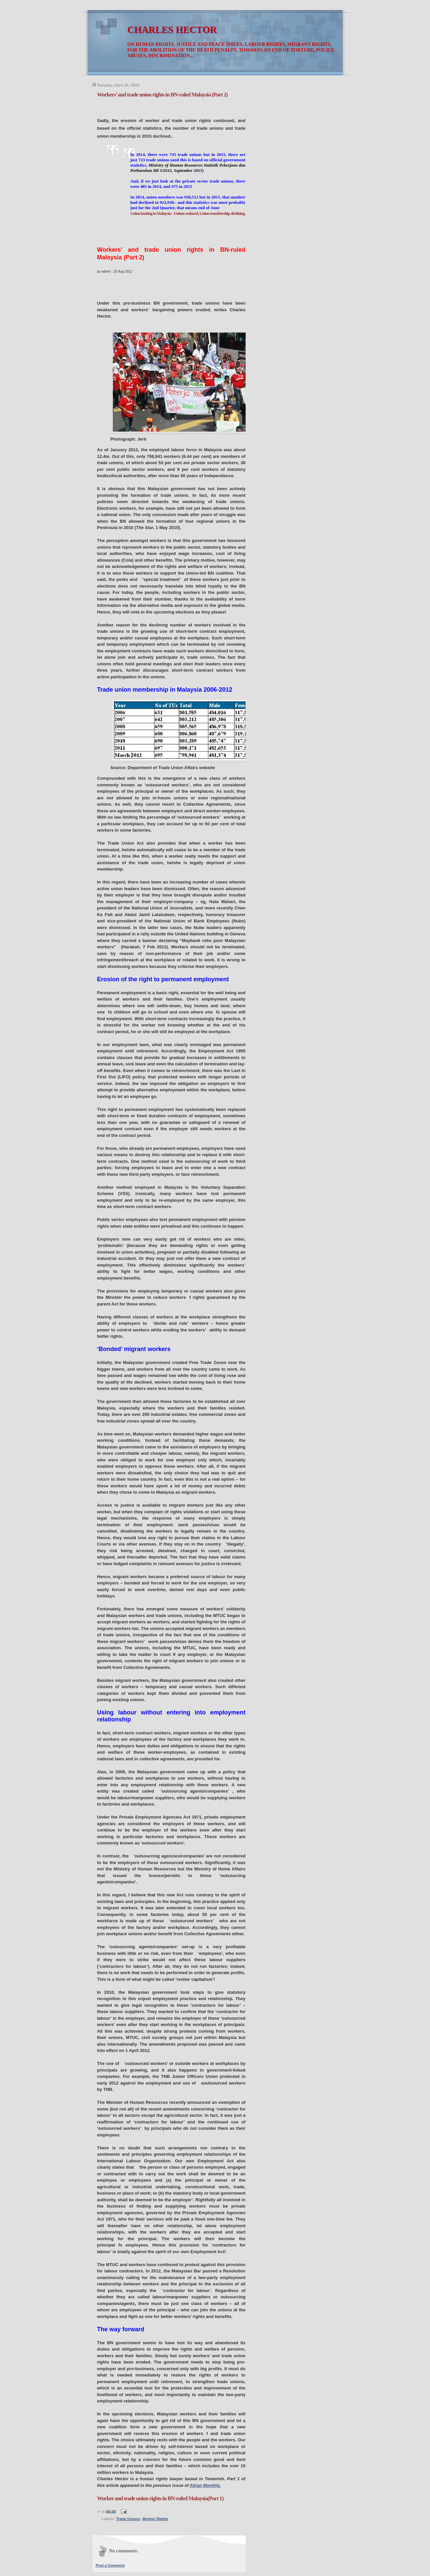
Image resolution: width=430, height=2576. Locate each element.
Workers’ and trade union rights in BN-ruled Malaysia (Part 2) (162, 94)
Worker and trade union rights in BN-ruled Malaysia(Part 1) (160, 2498)
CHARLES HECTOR (172, 30)
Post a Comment (110, 2565)
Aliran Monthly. (205, 2485)
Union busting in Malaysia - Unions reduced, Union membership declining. (188, 213)
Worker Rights (155, 2519)
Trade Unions (128, 2519)
